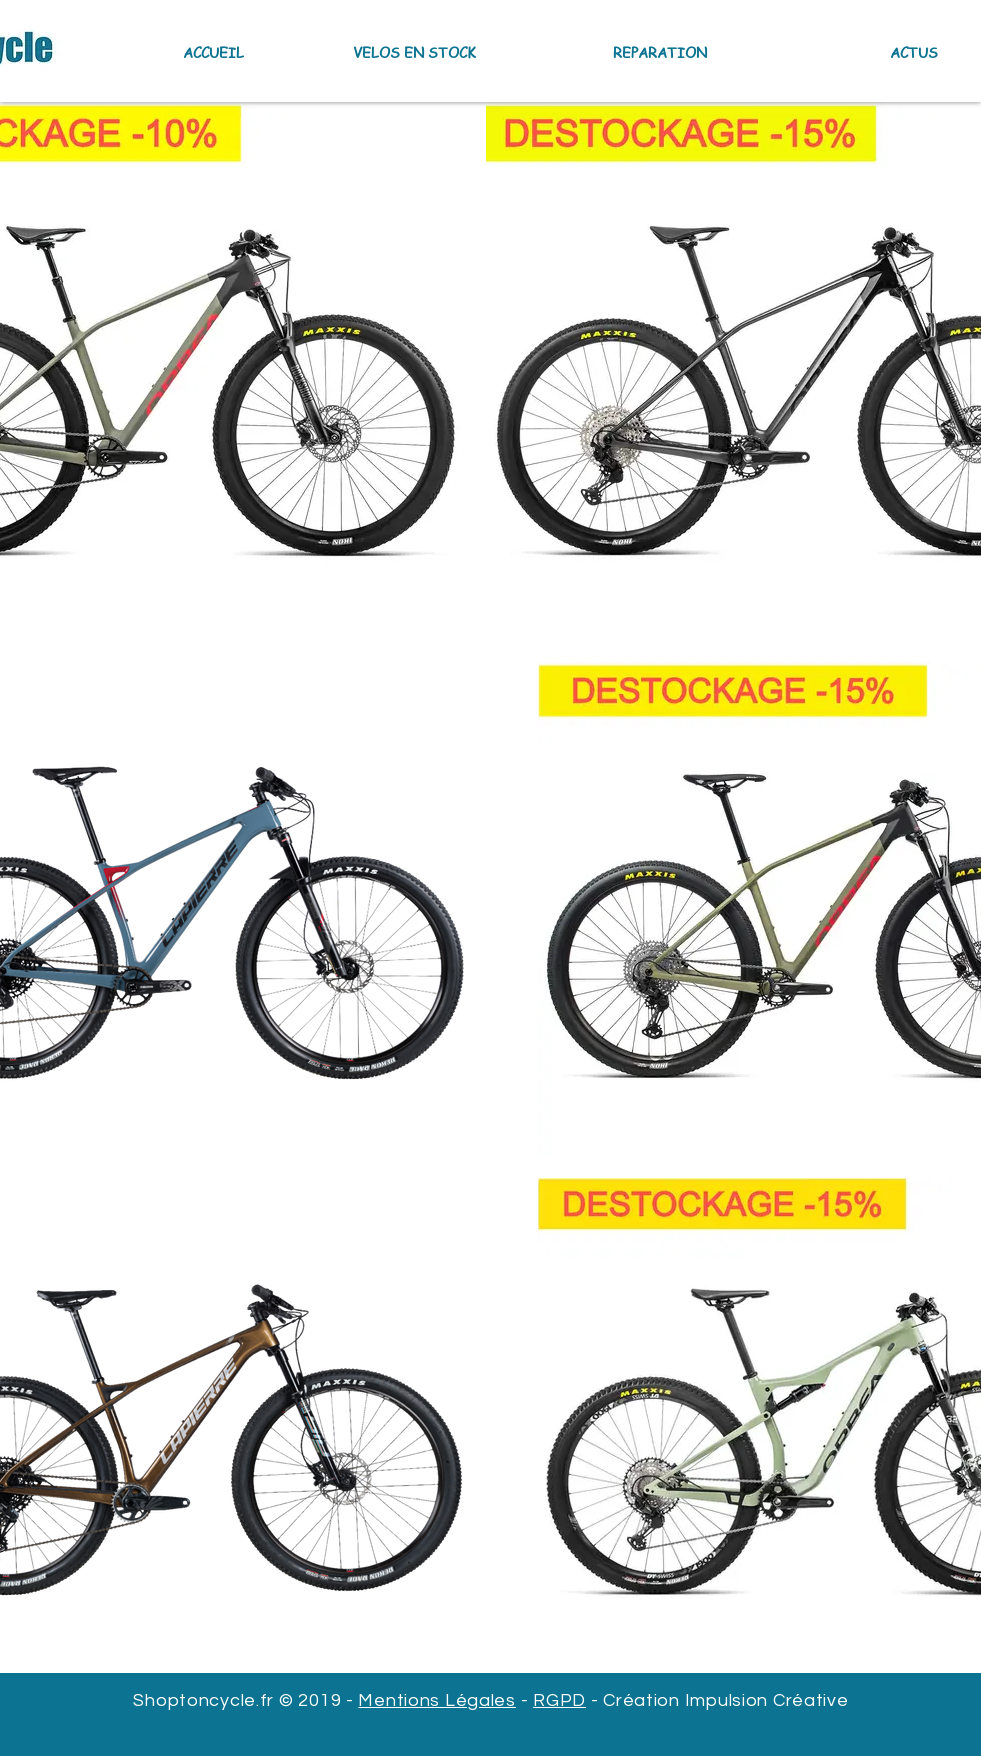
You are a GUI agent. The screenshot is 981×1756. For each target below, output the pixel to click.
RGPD (559, 1700)
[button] (375, 52)
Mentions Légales (437, 1700)
